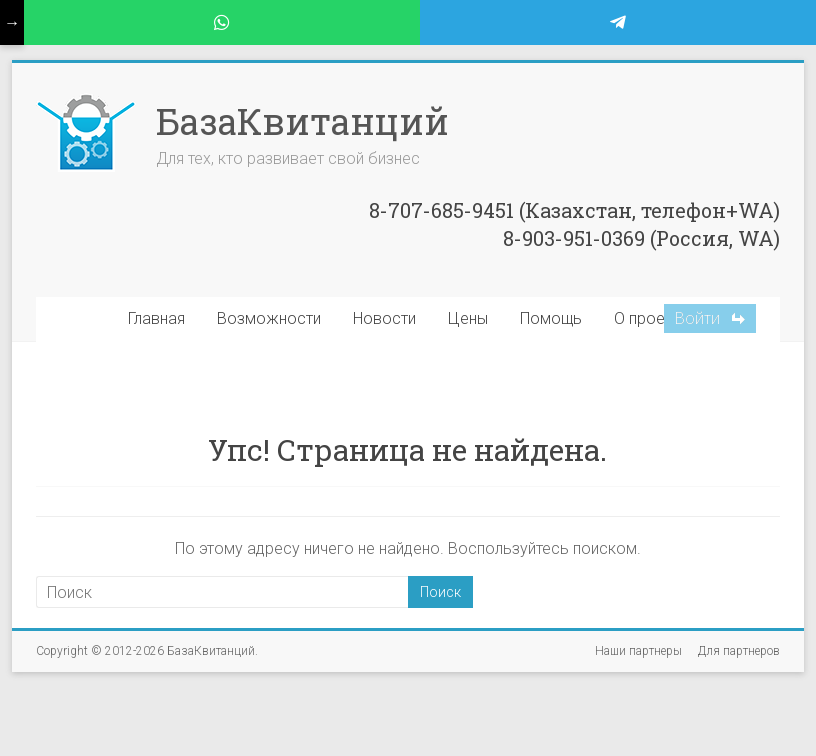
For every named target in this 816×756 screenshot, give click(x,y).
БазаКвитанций (302, 121)
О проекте (651, 318)
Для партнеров (739, 651)
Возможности (269, 318)
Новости (384, 318)
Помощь (551, 318)
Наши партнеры (638, 651)
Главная (156, 318)
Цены (468, 318)
